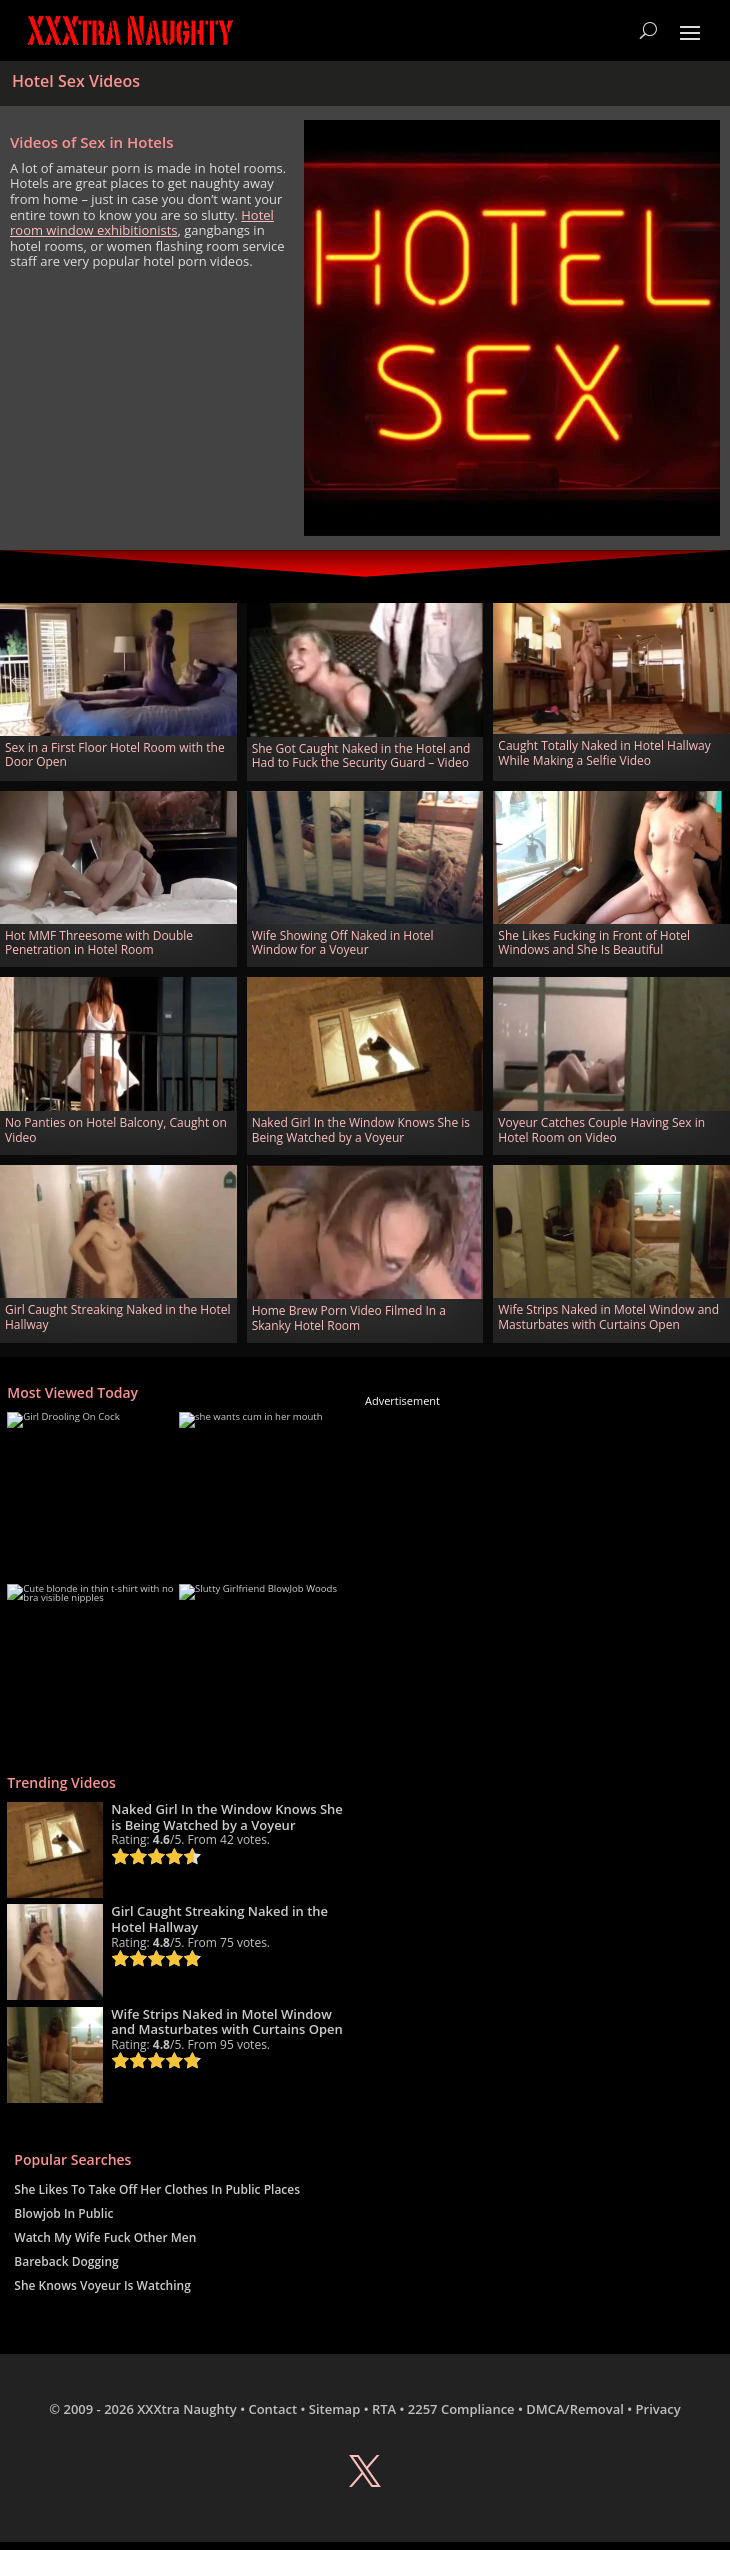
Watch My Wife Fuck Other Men (105, 2237)
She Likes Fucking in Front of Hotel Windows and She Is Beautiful (594, 942)
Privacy (658, 2409)
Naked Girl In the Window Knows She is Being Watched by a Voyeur (361, 1129)
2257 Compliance (461, 2409)
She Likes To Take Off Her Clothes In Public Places (157, 2189)
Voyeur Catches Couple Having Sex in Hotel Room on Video (601, 1129)
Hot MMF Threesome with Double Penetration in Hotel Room (99, 942)
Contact (272, 2409)
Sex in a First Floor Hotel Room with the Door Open (115, 754)
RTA (384, 2409)
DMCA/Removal (575, 2409)
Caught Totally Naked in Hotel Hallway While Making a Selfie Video (604, 752)
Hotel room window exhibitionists (142, 223)
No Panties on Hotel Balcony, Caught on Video (116, 1129)
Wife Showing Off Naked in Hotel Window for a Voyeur (343, 942)
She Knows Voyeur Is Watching (102, 2285)
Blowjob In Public (63, 2213)
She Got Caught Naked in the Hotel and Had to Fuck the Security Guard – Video (361, 755)
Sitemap (334, 2409)
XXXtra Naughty (187, 2409)
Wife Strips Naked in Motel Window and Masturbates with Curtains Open (608, 1316)
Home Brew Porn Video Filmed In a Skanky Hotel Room (349, 1317)
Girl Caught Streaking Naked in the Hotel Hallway (117, 1316)
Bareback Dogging (66, 2261)
